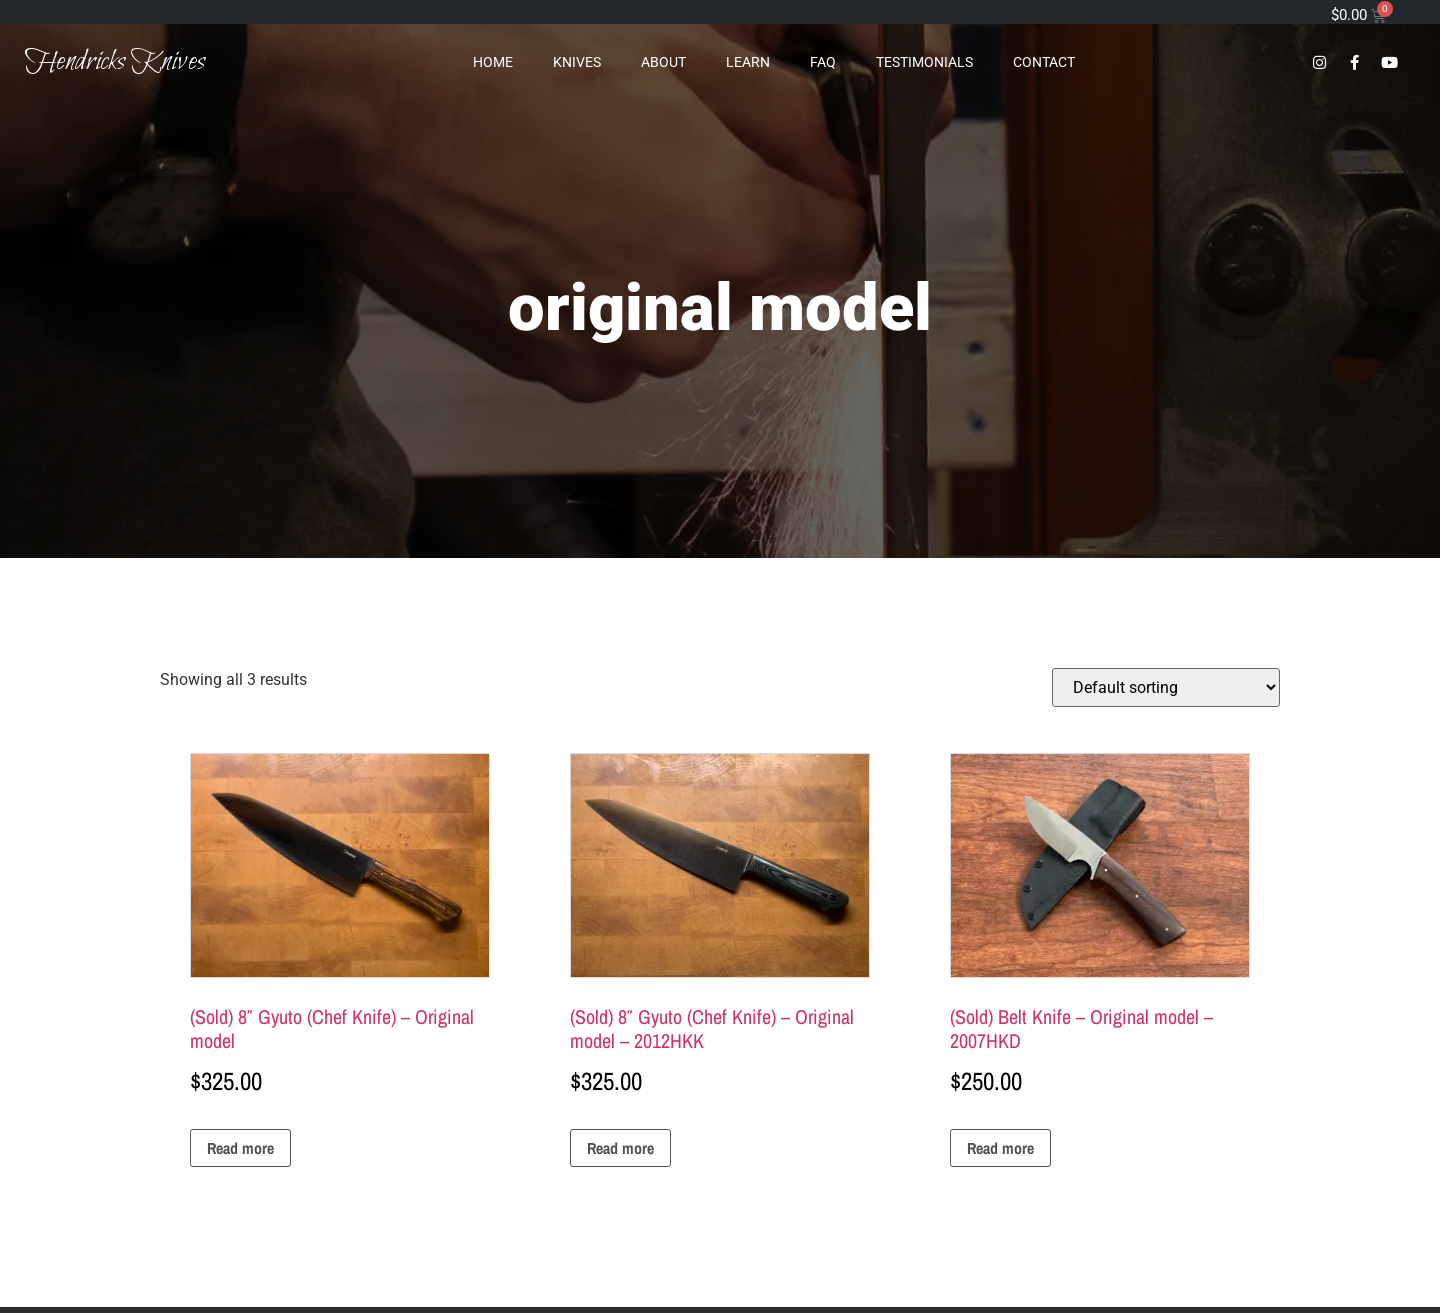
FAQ (823, 62)
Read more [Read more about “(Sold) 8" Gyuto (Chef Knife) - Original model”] (240, 1148)
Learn (748, 62)
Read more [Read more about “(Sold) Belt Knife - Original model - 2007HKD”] (1000, 1148)
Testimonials (924, 62)
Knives (577, 62)
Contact (1044, 62)
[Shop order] (1166, 687)
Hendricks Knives (115, 62)
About (663, 62)
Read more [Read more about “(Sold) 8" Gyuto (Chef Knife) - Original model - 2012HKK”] (620, 1148)
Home (493, 62)
